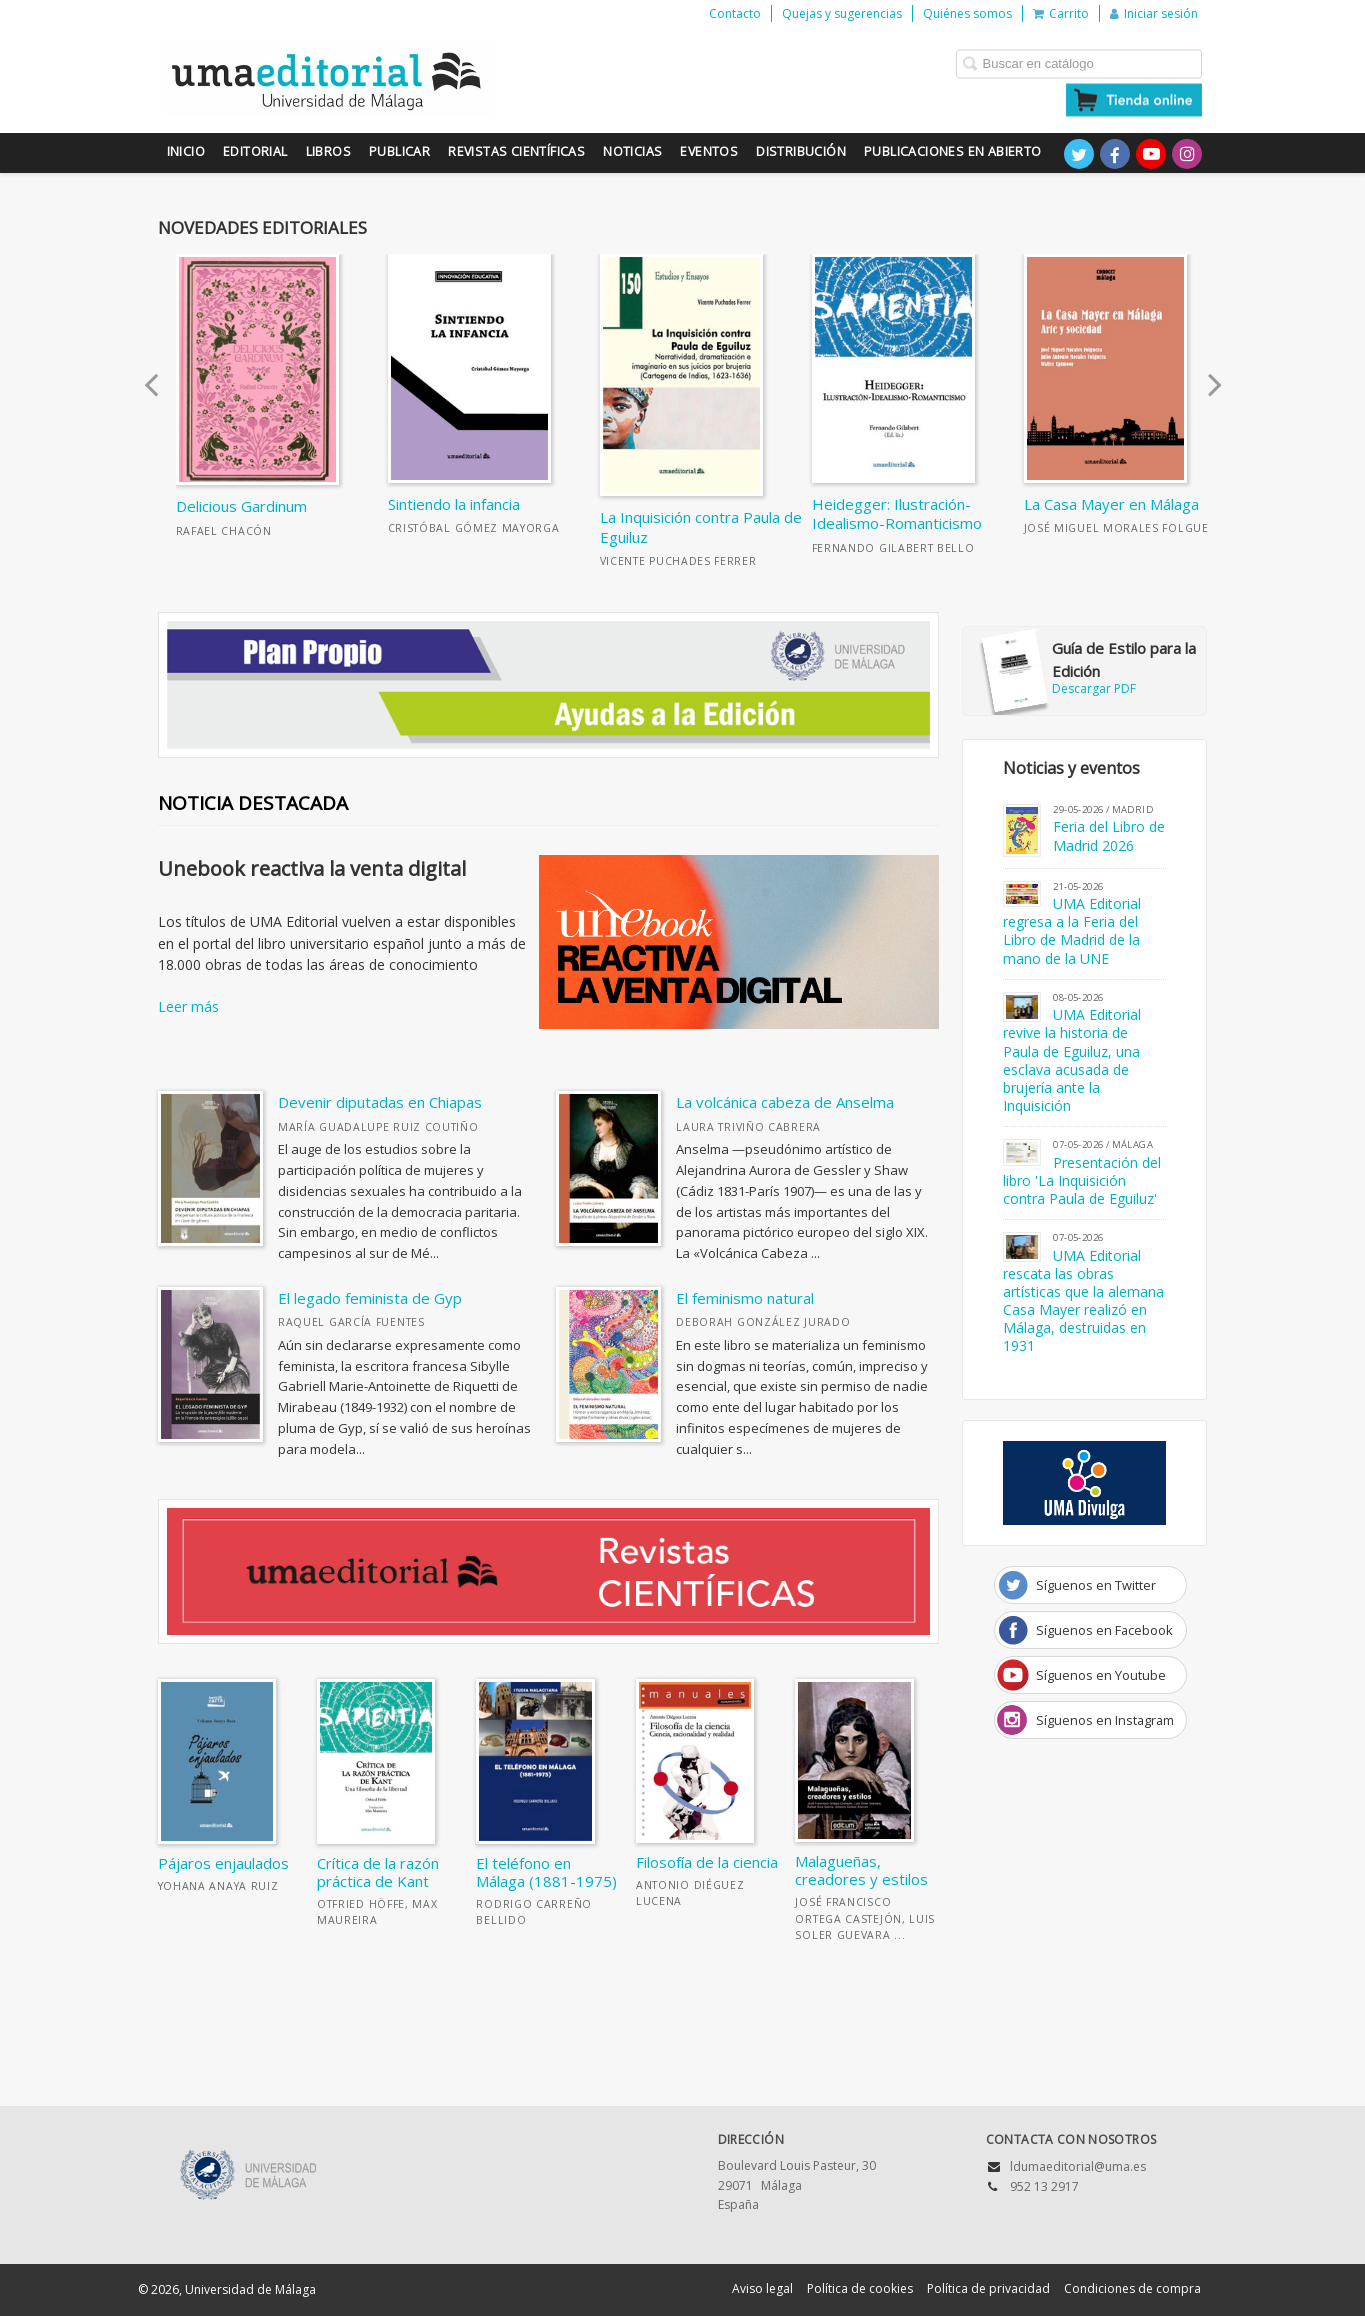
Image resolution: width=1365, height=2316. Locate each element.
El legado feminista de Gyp (370, 1298)
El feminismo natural (745, 1298)
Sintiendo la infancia (454, 504)
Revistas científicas (516, 151)
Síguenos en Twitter (1096, 1585)
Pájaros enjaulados (223, 1863)
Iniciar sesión (1154, 13)
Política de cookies (860, 2288)
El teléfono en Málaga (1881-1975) (546, 1872)
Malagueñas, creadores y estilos (861, 1870)
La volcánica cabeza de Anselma (785, 1102)
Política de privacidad (988, 2288)
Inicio (186, 151)
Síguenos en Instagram (1105, 1720)
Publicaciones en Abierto (953, 151)
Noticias (632, 151)
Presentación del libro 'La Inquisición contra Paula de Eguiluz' (1082, 1180)
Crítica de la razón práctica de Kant (378, 1872)
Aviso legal (762, 2288)
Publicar (399, 151)
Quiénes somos (967, 13)
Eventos (709, 151)
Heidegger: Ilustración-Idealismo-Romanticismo (897, 514)
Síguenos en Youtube (1101, 1675)
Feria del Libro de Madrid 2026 (1109, 835)
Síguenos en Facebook (1104, 1630)
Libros (328, 151)
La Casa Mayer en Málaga (1111, 504)
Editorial (255, 151)
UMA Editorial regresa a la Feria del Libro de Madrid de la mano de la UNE (1072, 931)
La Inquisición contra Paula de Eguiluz (701, 527)
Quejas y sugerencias (842, 13)
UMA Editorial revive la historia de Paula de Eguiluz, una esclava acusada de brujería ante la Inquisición (1072, 1060)
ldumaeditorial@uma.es (1078, 2166)
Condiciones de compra (1132, 2288)
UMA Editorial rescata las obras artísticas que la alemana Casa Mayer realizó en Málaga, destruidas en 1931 (1083, 1301)
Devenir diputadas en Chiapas (380, 1102)
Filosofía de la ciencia (707, 1862)
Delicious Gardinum (241, 506)
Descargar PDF (1090, 667)
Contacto (735, 13)
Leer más (188, 1006)
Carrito (1061, 13)
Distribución (801, 151)
